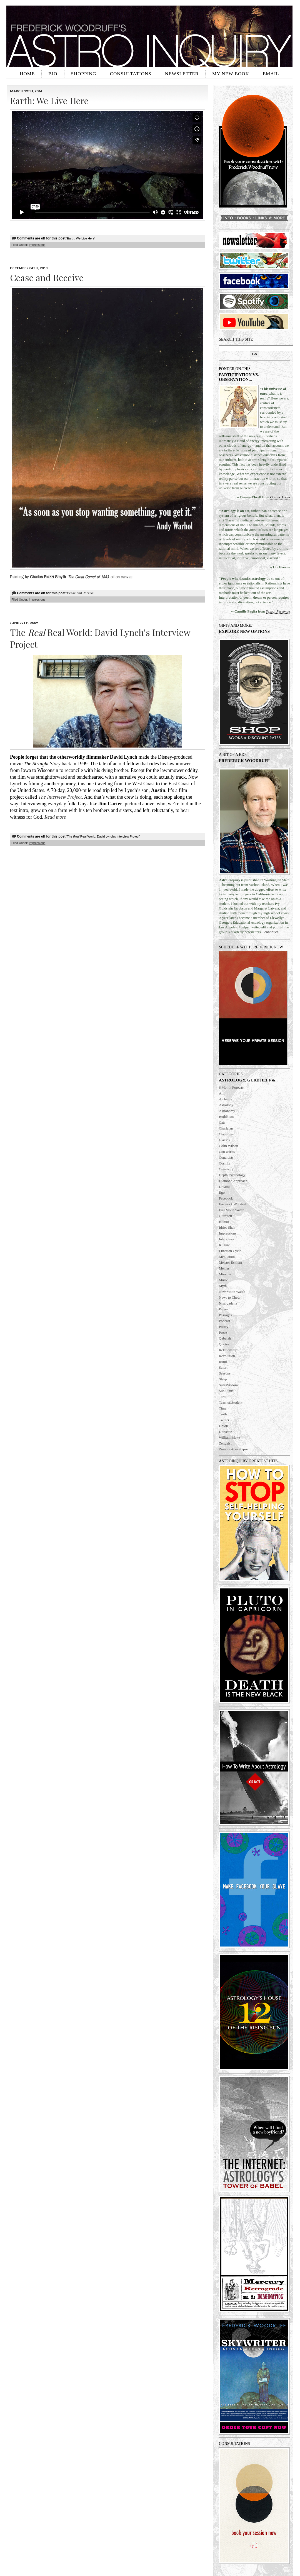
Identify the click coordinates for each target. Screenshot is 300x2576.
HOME (27, 73)
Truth (223, 1414)
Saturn (223, 1367)
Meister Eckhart (230, 1262)
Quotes (224, 1344)
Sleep (223, 1379)
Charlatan (226, 1128)
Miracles (225, 1274)
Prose (223, 1332)
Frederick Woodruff (233, 1204)
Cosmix (224, 1163)
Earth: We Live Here (49, 100)
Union (223, 1426)
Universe (225, 1432)
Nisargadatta (228, 1303)
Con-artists (227, 1152)
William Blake (229, 1437)
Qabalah (225, 1338)
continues (271, 932)
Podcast (224, 1321)
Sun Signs (226, 1391)
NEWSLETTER (182, 73)
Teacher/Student (230, 1402)
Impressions (227, 1233)
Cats (222, 1122)
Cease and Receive (47, 277)
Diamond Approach (233, 1181)
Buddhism (226, 1117)
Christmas (226, 1134)
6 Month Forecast (231, 1087)
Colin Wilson (228, 1146)
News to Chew (229, 1297)
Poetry (223, 1327)
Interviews (226, 1239)
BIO (52, 73)
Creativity (226, 1169)
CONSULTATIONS (130, 73)
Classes (224, 1140)
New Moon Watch (232, 1292)
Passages (225, 1315)
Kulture (224, 1245)
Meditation (227, 1257)
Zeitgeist (225, 1443)
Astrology (226, 1105)
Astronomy (227, 1111)
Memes (224, 1268)
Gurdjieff (225, 1216)
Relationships (229, 1350)
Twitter (224, 1420)
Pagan (223, 1309)
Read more (55, 817)
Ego (222, 1192)
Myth (223, 1286)
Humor (224, 1222)
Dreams (224, 1187)
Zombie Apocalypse (233, 1449)
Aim (222, 1093)
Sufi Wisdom (228, 1385)
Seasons (225, 1373)
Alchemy (225, 1099)
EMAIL (271, 73)
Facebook (226, 1198)
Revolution (227, 1356)
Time (222, 1408)
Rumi (223, 1362)
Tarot (222, 1397)
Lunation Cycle (230, 1251)
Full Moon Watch (231, 1210)
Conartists (226, 1157)
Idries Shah (227, 1227)
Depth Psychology (232, 1175)
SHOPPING (83, 73)
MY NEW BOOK (230, 73)
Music (223, 1280)
